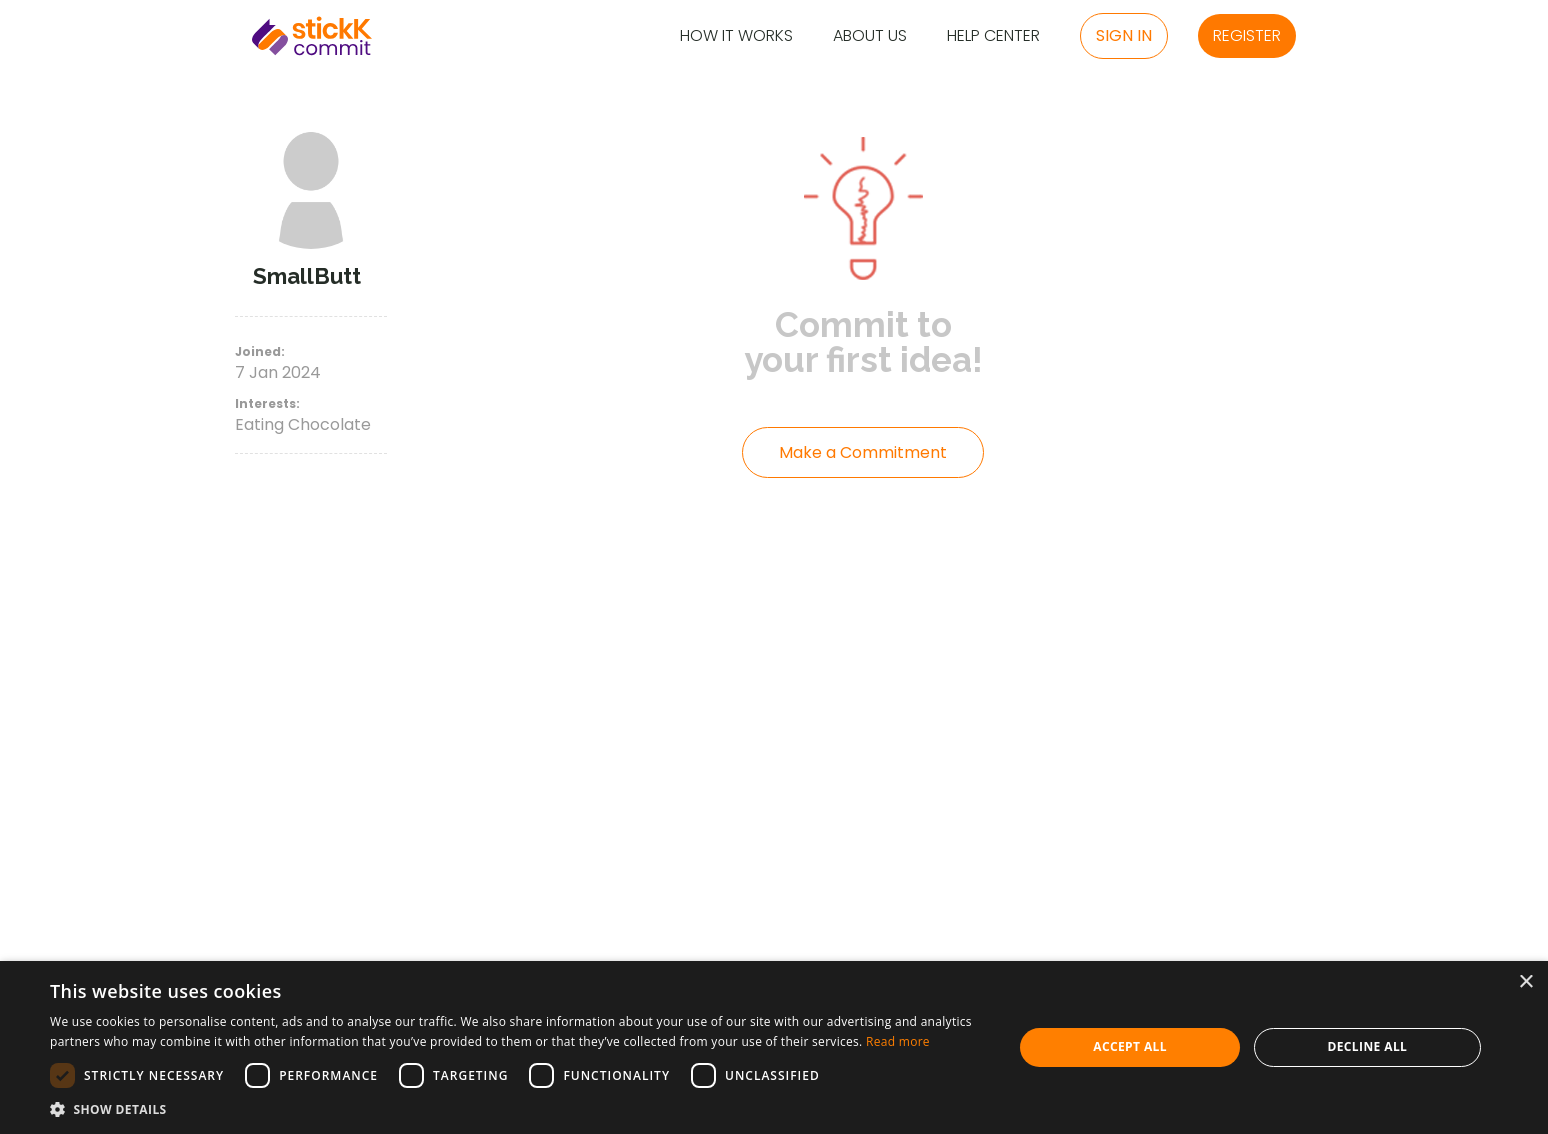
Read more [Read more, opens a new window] (898, 1041)
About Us (870, 36)
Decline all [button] (1367, 1046)
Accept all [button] (1130, 1046)
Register (1247, 35)
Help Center (993, 36)
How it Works (736, 36)
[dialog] (774, 1047)
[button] (517, 1109)
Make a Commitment (863, 452)
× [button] (1525, 982)
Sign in (1124, 35)
